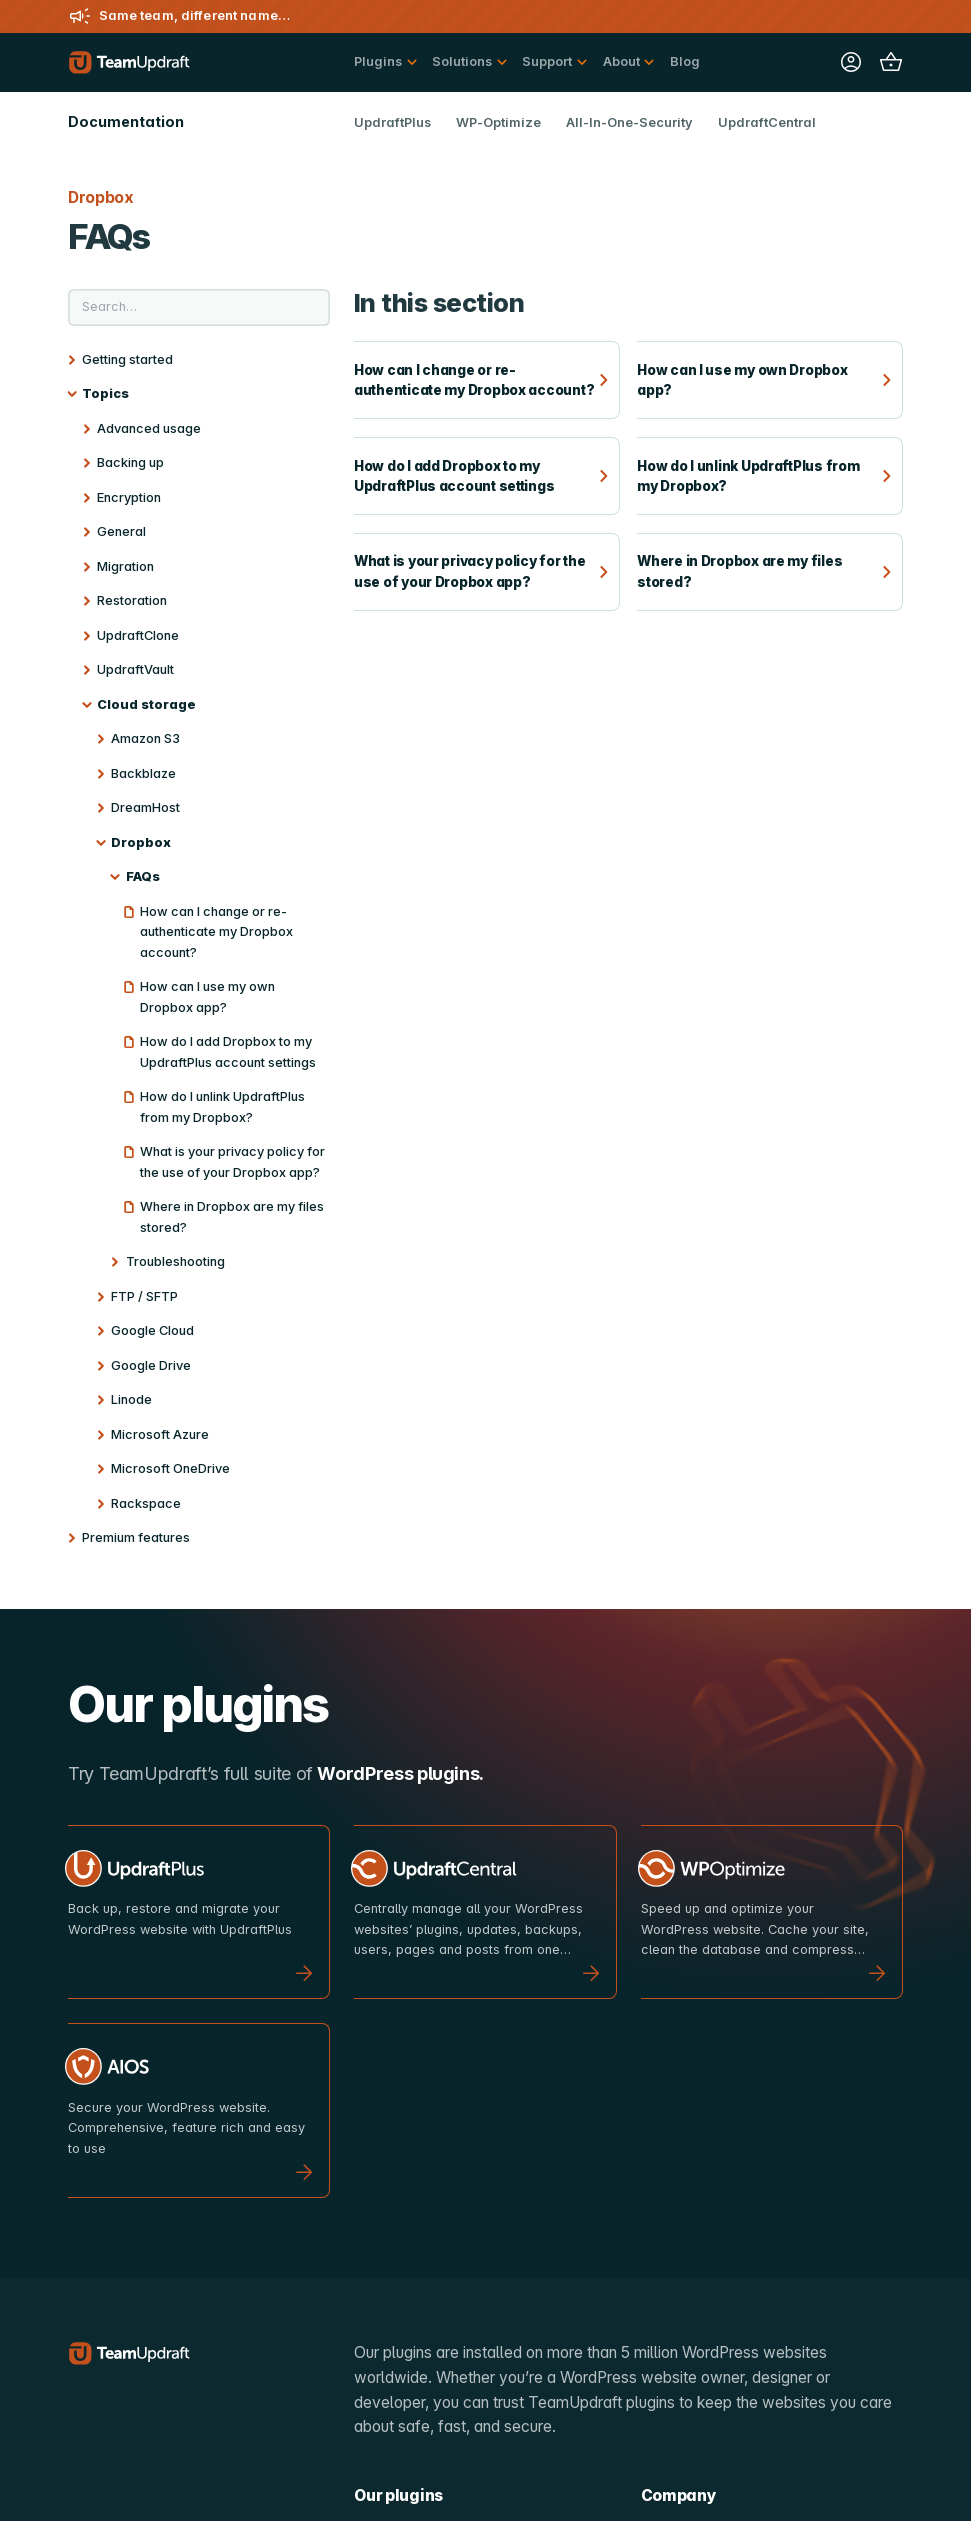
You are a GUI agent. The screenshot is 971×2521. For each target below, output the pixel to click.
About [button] (621, 61)
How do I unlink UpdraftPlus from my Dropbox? (222, 1107)
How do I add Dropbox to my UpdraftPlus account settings (228, 1052)
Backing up (130, 462)
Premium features (136, 1537)
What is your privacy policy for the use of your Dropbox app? (232, 1162)
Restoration (132, 600)
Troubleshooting (175, 1261)
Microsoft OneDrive (170, 1468)
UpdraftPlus (392, 122)
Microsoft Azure (160, 1434)
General (121, 531)
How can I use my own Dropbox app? (207, 997)
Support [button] (547, 61)
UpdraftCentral (767, 122)
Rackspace (146, 1503)
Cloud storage (146, 704)
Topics (105, 393)
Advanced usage (149, 428)
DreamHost (145, 807)
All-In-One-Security (629, 122)
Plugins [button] (378, 61)
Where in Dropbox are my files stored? (232, 1217)
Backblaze (143, 773)
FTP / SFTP (144, 1296)
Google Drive (151, 1365)
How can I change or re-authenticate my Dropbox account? (216, 932)
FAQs (143, 876)
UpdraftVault (135, 669)
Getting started (127, 359)
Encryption (129, 497)
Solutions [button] (462, 61)
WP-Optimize (498, 122)
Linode (131, 1399)
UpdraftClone (138, 635)
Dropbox (141, 842)
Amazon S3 (145, 738)
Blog (685, 61)
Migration (125, 566)
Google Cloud (152, 1330)
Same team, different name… (194, 15)
